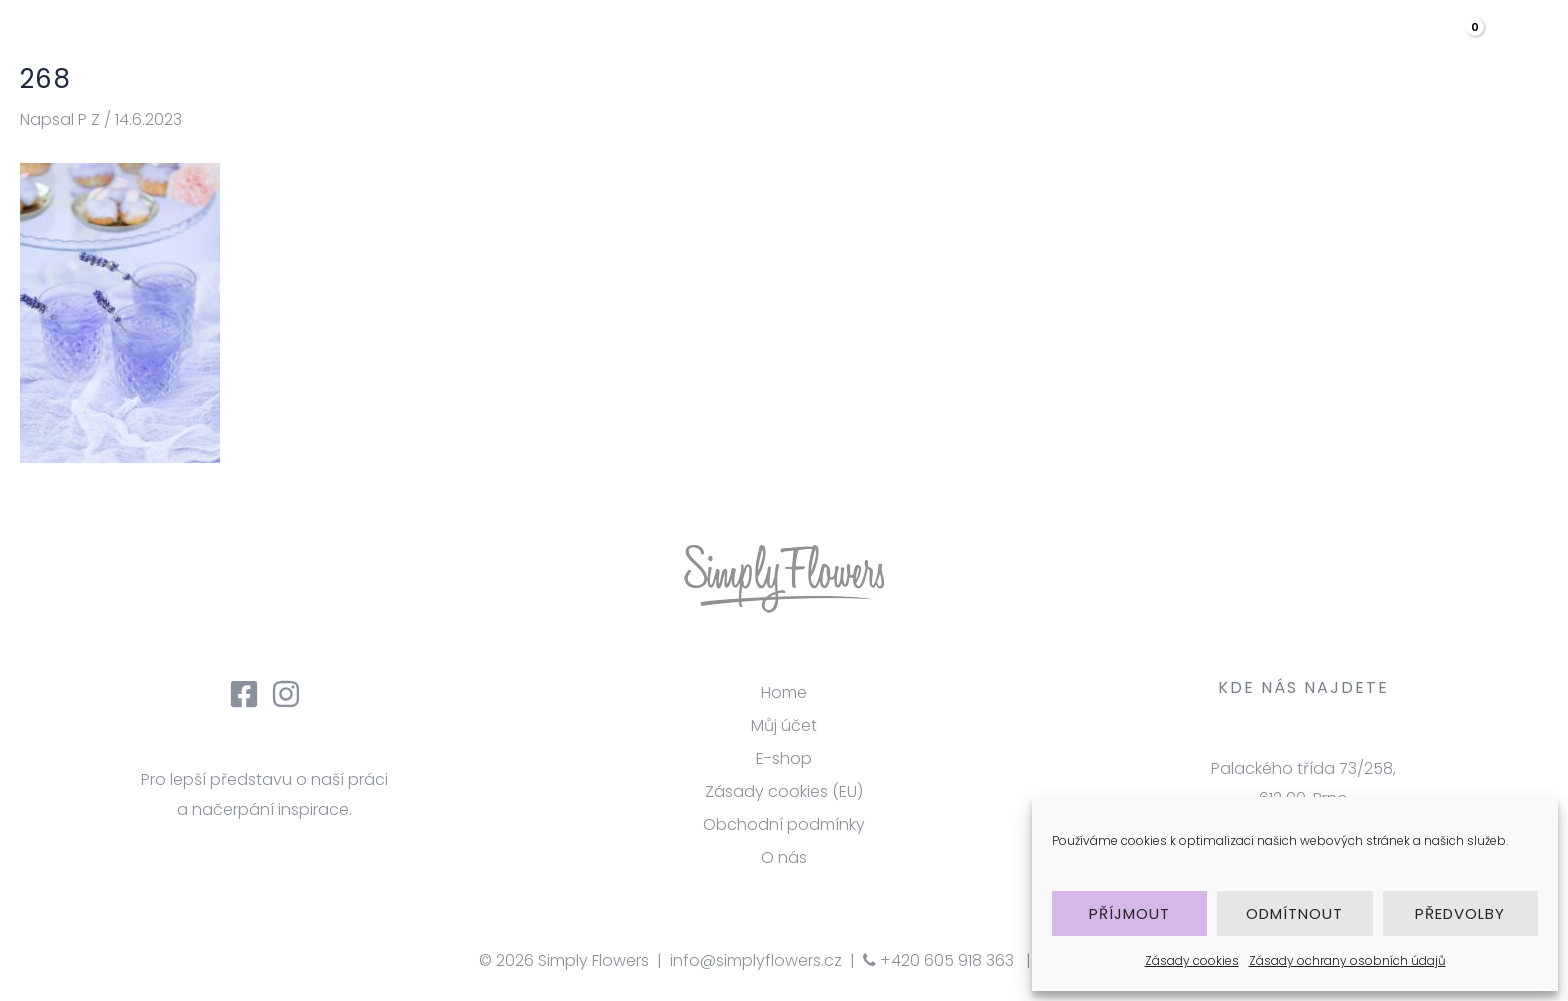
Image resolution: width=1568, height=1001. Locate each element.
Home (784, 692)
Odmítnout (1294, 913)
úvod (832, 44)
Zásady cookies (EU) (784, 791)
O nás (925, 44)
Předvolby (1460, 913)
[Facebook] (244, 694)
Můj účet (784, 725)
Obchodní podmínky (784, 824)
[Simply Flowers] (165, 43)
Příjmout (1129, 913)
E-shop (784, 758)
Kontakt (1357, 44)
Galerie (1128, 44)
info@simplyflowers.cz (756, 960)
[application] (1271, 45)
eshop (1242, 44)
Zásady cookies (1192, 960)
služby (1023, 44)
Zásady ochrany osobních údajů (1347, 960)
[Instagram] (286, 694)
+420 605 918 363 (938, 960)
